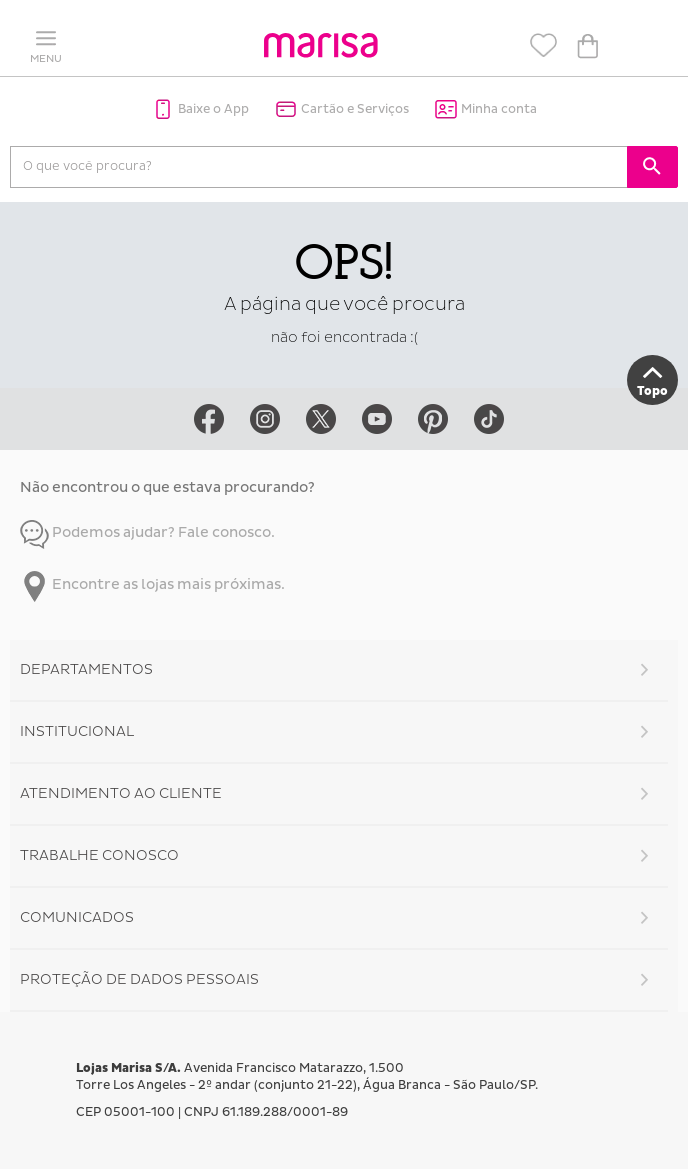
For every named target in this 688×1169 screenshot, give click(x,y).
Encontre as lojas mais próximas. (152, 584)
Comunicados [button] (77, 917)
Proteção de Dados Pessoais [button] (139, 979)
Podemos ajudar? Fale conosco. (147, 532)
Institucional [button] (77, 731)
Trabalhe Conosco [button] (99, 855)
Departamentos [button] (86, 669)
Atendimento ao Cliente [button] (121, 793)
